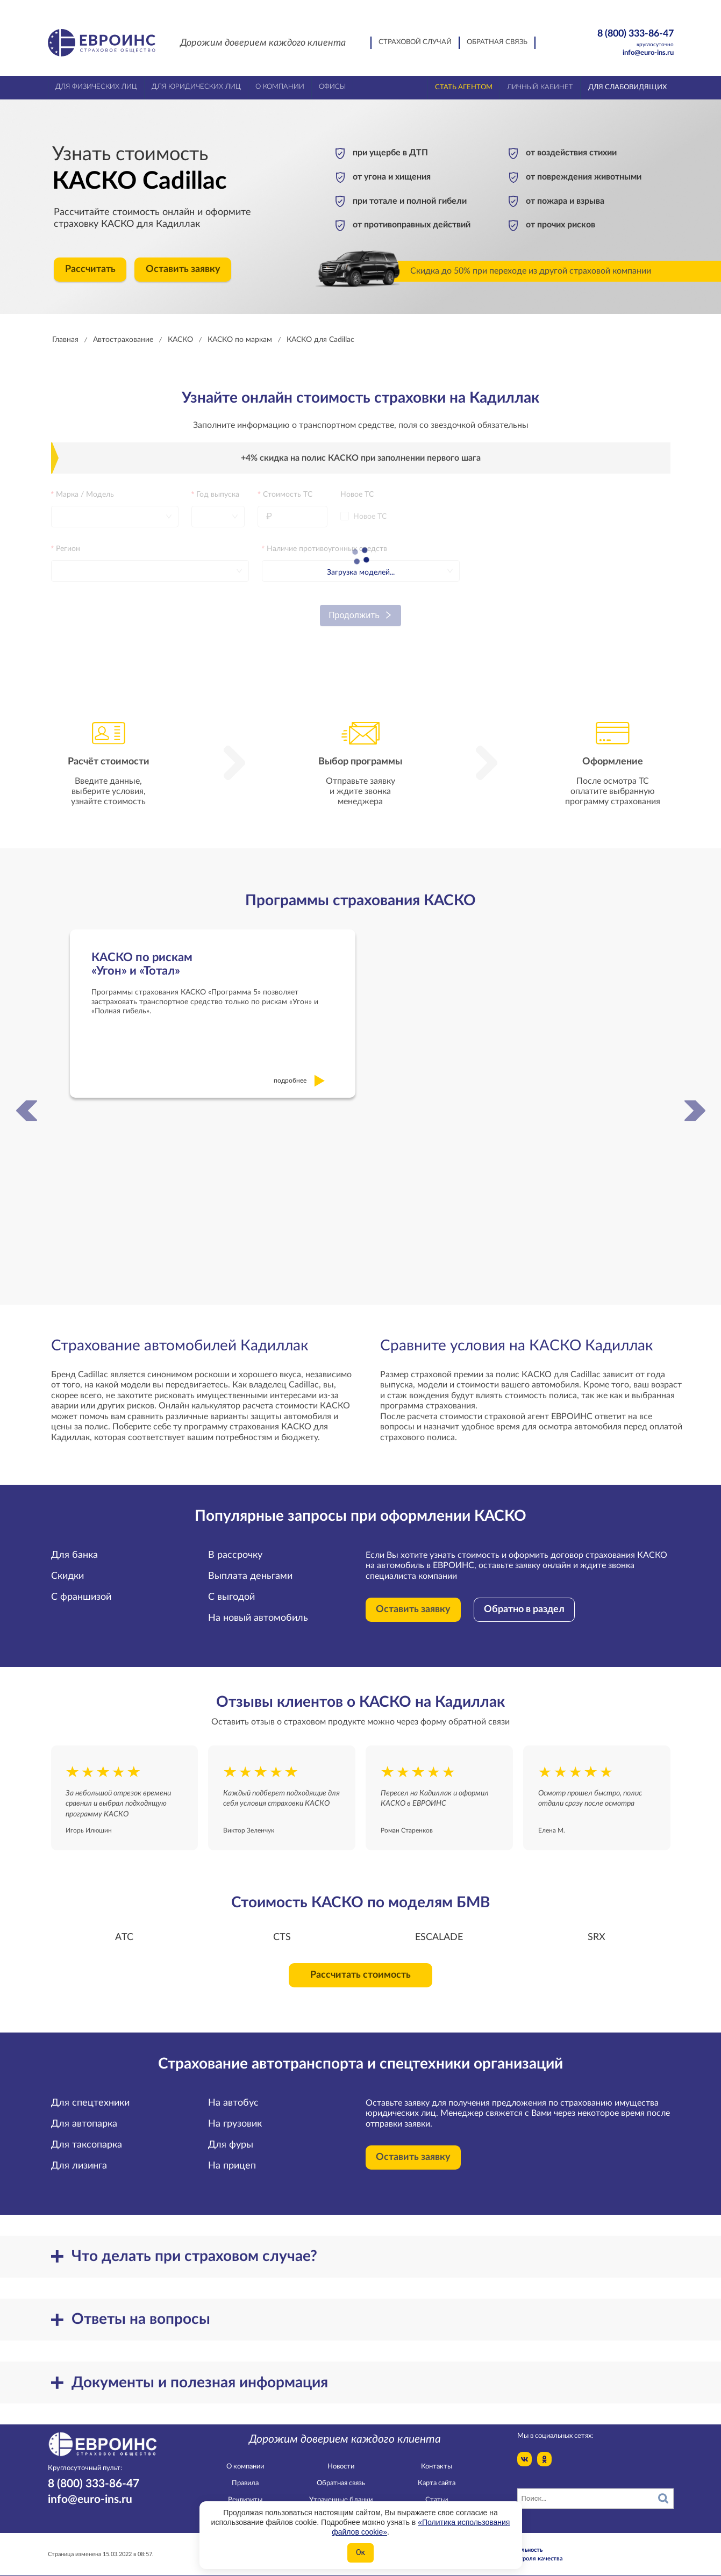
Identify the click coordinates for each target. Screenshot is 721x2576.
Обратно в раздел (524, 1600)
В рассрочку (235, 1545)
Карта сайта (436, 2473)
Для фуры (230, 2134)
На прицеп (232, 2155)
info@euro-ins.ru (648, 52)
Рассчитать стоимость (360, 1965)
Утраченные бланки (341, 2490)
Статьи (436, 2490)
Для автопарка (84, 2114)
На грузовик (235, 2114)
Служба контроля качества (524, 2548)
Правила (245, 2473)
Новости (340, 2456)
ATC (124, 1927)
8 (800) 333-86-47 (617, 38)
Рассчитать (90, 269)
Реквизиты (245, 2490)
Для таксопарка (86, 2134)
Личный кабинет (540, 87)
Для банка (74, 1545)
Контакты (436, 2456)
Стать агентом (463, 87)
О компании (245, 2456)
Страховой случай (415, 42)
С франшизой (81, 1587)
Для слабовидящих (627, 87)
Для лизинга (79, 2155)
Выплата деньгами (250, 1566)
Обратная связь (497, 42)
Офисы (332, 86)
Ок (360, 2552)
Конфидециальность (514, 2540)
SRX (596, 1927)
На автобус (233, 2093)
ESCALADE (439, 1927)
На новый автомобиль (258, 1608)
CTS (282, 1927)
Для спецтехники (90, 2093)
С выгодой (231, 1587)
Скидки (67, 1566)
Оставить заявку (183, 269)
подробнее (300, 1070)
